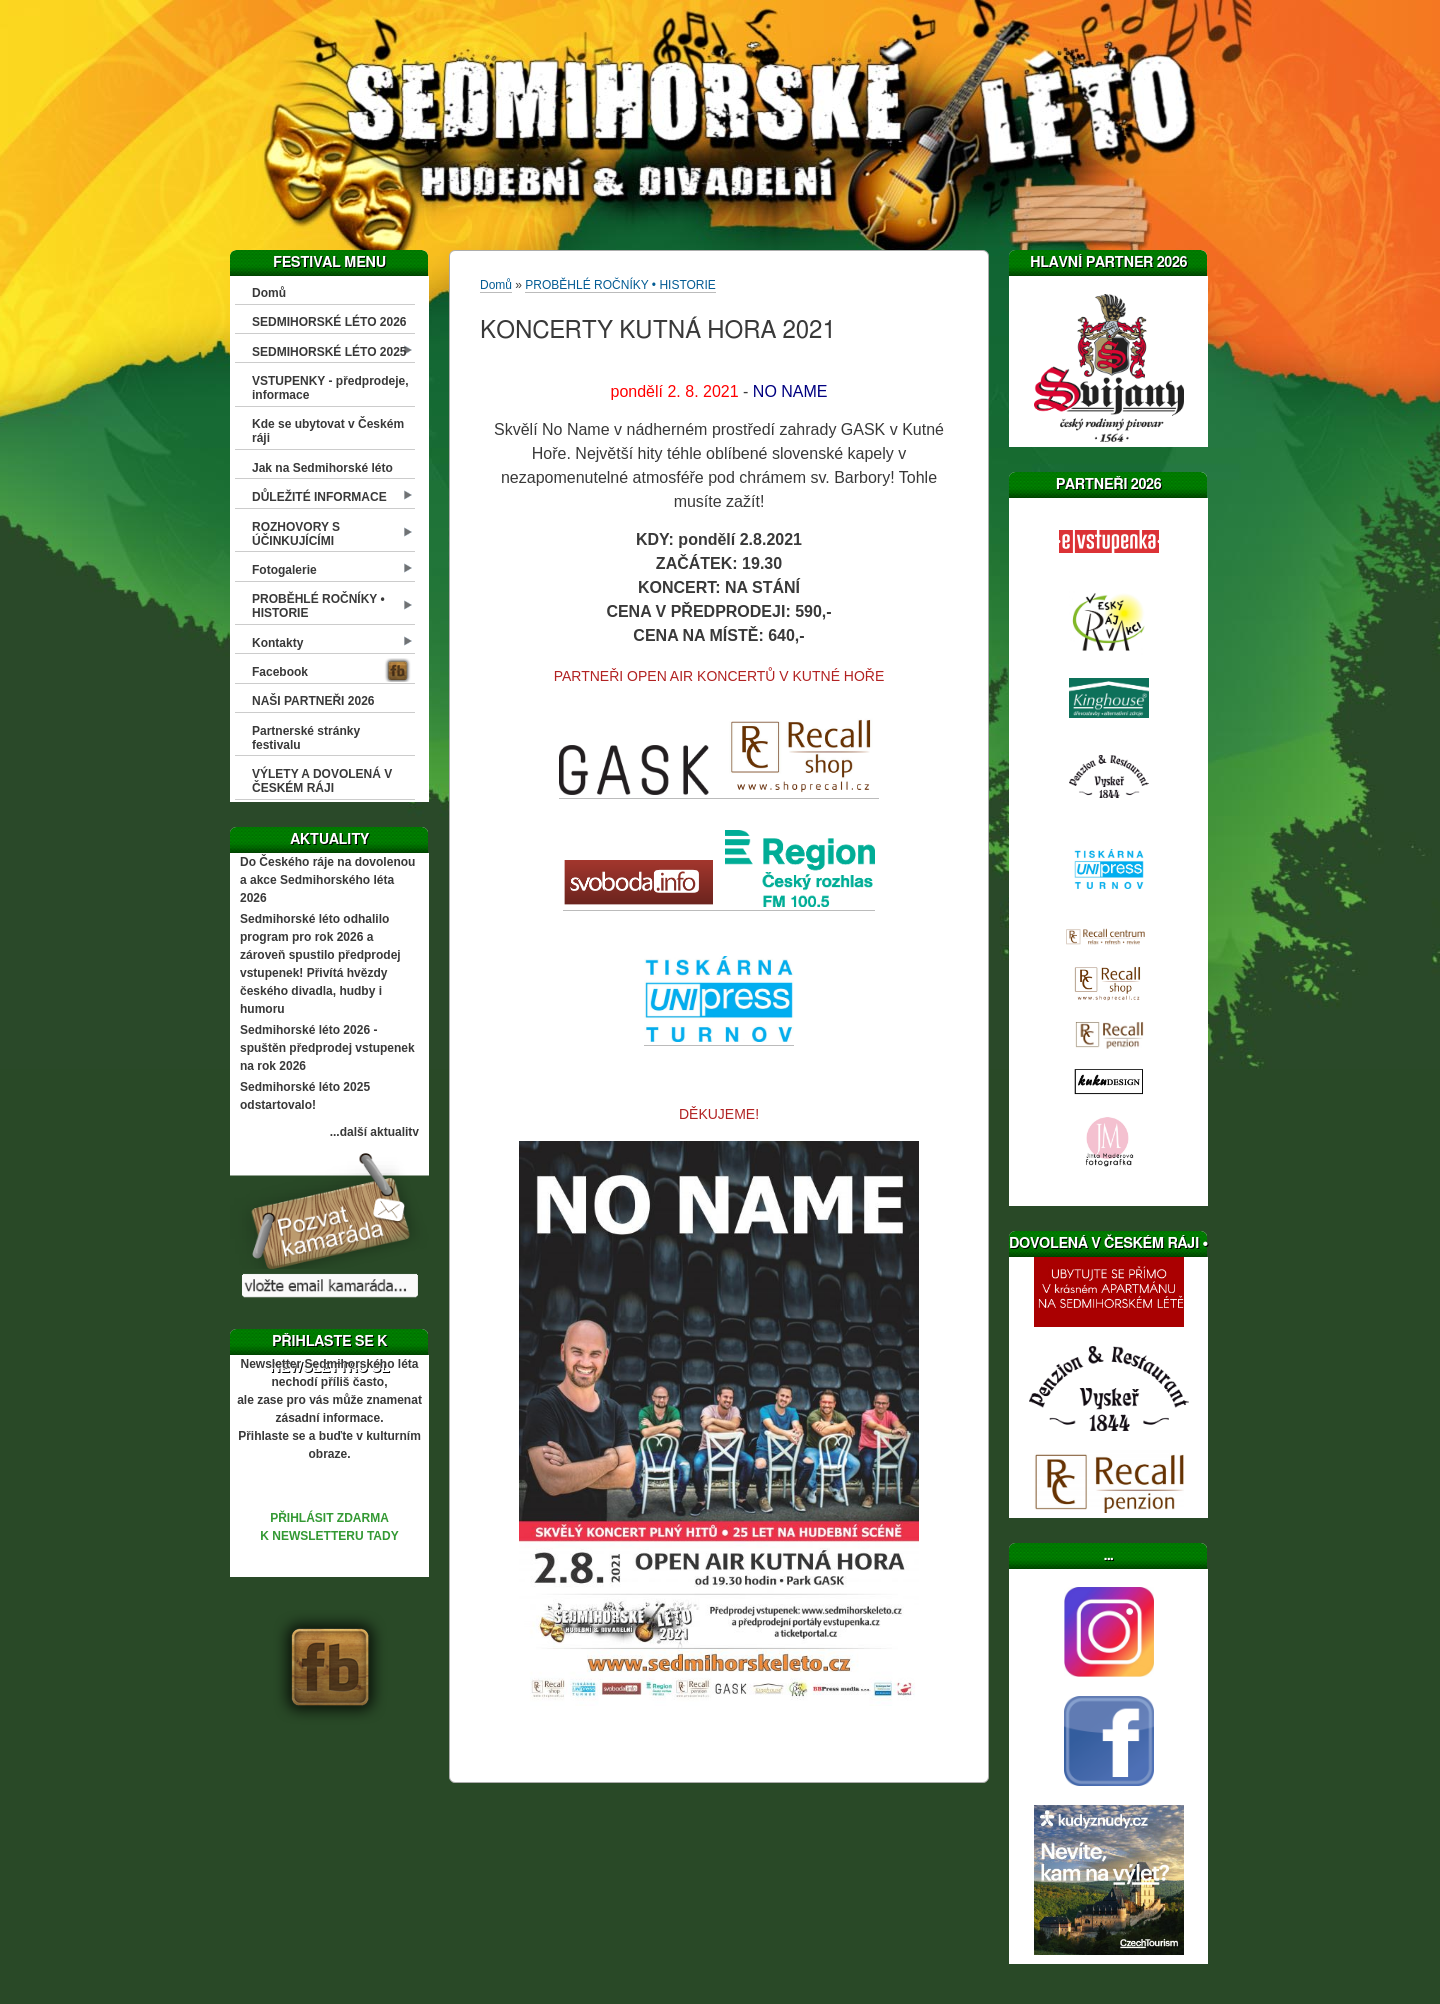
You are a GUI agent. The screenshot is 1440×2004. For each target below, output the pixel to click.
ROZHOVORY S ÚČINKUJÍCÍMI (296, 534)
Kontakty (277, 643)
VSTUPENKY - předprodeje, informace (330, 388)
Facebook (280, 672)
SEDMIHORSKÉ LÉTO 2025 (329, 352)
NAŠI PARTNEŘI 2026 (313, 701)
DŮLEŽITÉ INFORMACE (319, 497)
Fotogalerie (284, 570)
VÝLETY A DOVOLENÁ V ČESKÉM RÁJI (322, 781)
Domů (269, 293)
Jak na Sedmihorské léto (322, 468)
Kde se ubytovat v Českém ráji (328, 431)
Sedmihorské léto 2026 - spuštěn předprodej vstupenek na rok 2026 (327, 1048)
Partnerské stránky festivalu (306, 738)
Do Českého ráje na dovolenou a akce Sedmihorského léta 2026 (327, 880)
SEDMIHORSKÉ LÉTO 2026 (329, 322)
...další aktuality (374, 1132)
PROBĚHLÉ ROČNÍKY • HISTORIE (318, 606)
